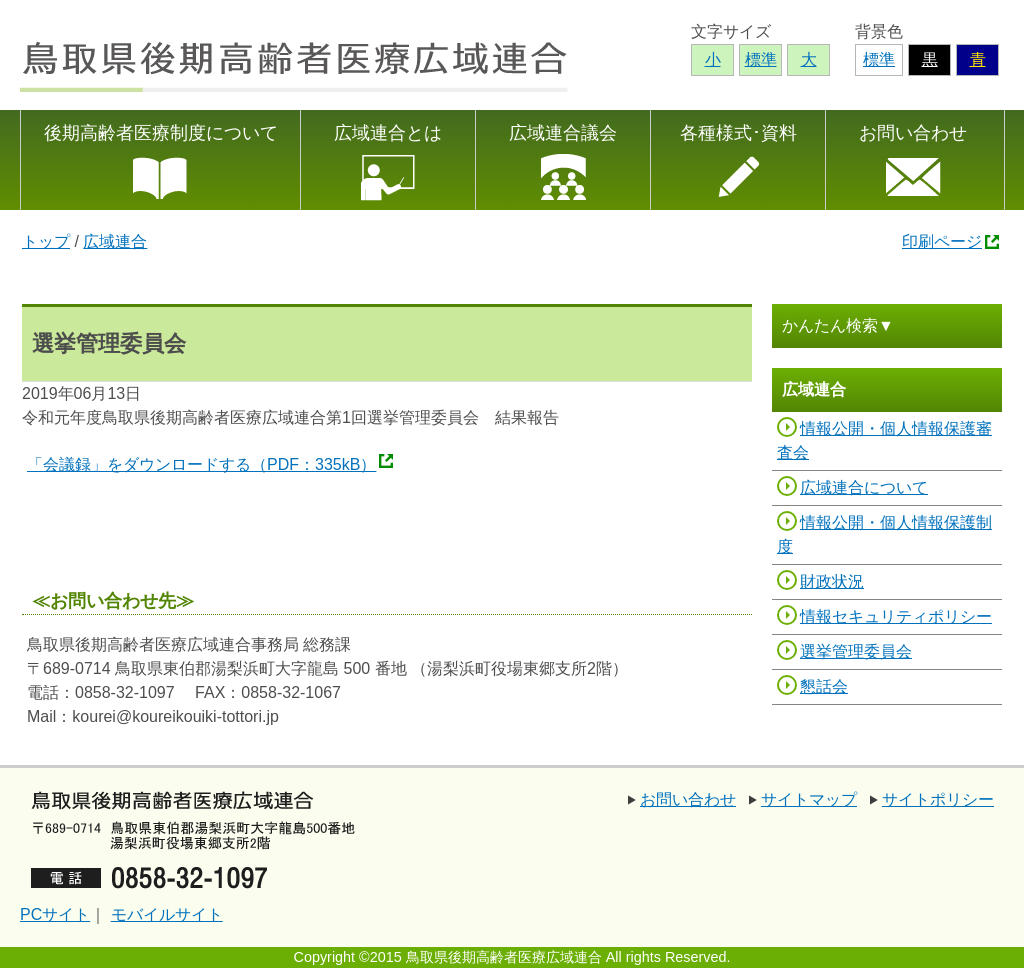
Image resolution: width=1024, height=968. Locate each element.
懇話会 (824, 686)
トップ (46, 241)
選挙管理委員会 (856, 651)
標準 (879, 59)
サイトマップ (809, 799)
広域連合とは (388, 133)
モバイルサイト (167, 914)
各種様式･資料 (738, 133)
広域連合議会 (563, 133)
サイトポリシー (938, 799)
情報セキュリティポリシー (896, 616)
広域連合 (115, 241)
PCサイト (55, 914)
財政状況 (832, 581)
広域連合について (864, 487)
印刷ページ (942, 241)
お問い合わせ (913, 133)
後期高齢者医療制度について (161, 133)
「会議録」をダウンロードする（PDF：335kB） (201, 464)
